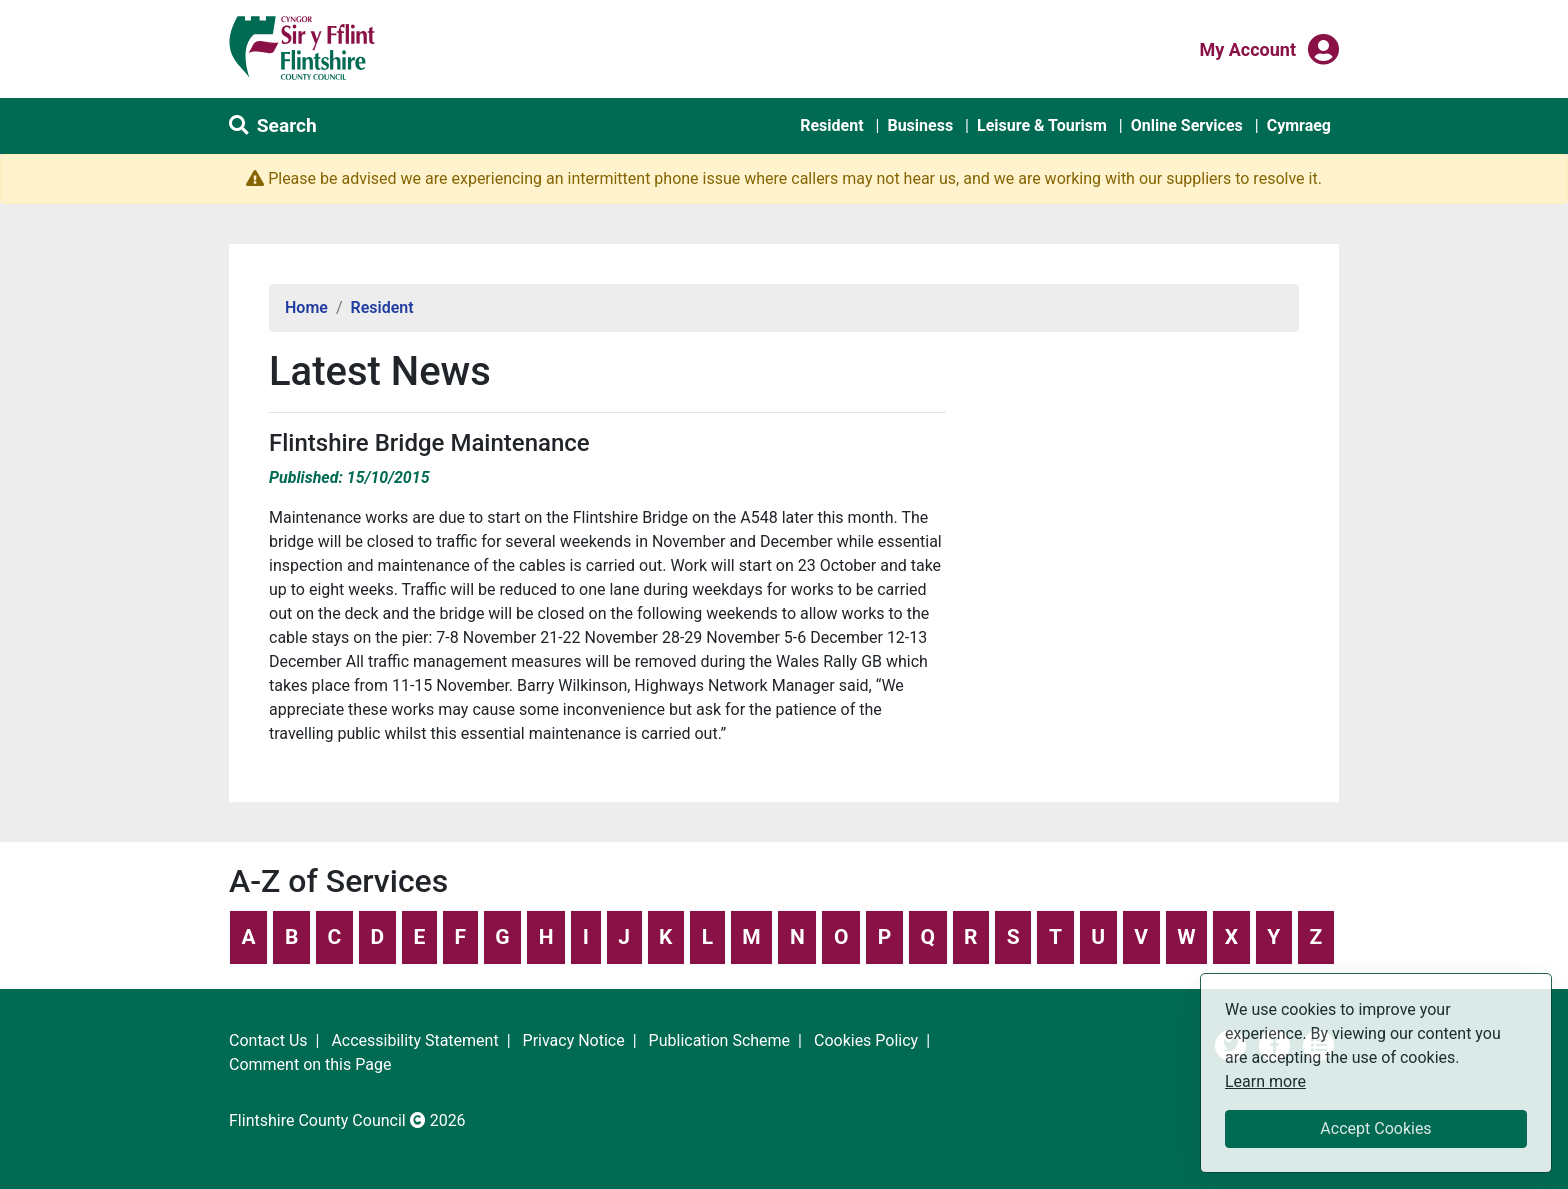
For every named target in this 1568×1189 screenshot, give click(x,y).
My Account (1247, 48)
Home (306, 307)
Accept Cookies (1375, 1128)
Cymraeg (1299, 125)
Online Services (1187, 125)
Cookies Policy (866, 1040)
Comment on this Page (310, 1064)
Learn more (1265, 1080)
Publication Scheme (720, 1040)
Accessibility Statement (414, 1040)
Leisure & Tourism (1042, 125)
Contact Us (268, 1040)
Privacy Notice (574, 1040)
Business (920, 125)
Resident (831, 125)
